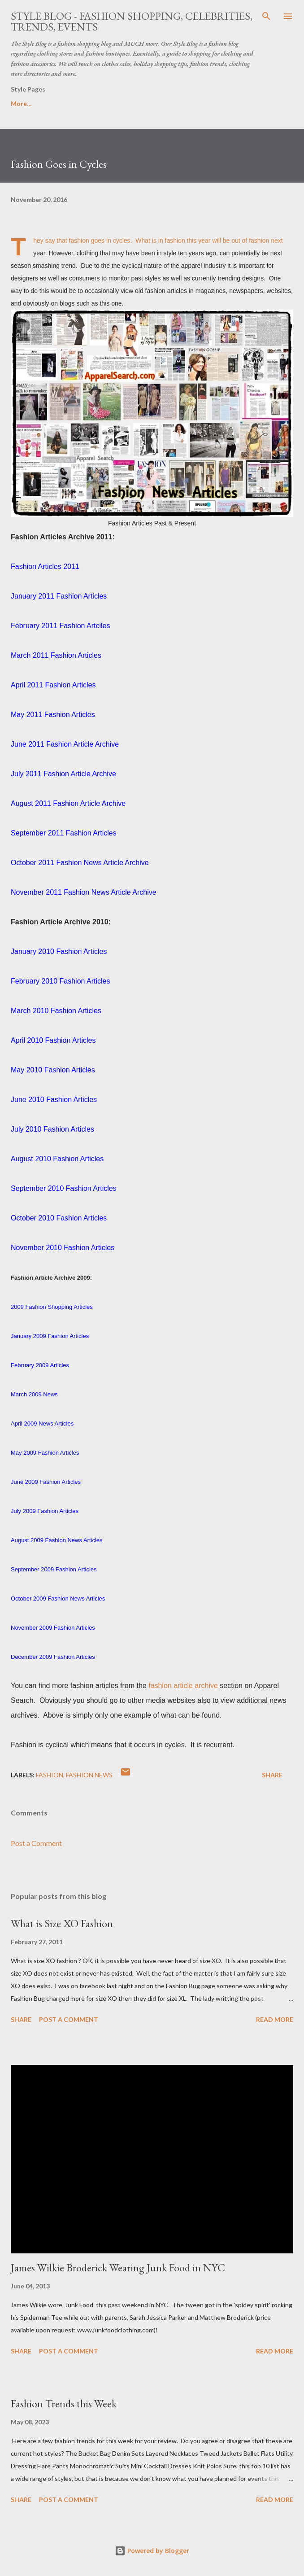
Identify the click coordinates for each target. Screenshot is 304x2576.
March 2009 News (34, 1394)
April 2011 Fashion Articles (53, 685)
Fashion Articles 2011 (45, 566)
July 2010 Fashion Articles (52, 1129)
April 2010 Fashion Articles (53, 1040)
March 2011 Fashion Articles (56, 655)
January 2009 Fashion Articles (50, 1336)
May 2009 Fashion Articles (45, 1452)
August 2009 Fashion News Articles (57, 1540)
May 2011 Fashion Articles (53, 714)
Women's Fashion (130, 103)
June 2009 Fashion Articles (46, 1481)
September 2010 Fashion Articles (64, 1188)
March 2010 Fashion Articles (56, 1011)
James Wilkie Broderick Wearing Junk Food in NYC (118, 2267)
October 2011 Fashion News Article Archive (80, 862)
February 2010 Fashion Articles (60, 981)
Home (20, 103)
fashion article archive (183, 1685)
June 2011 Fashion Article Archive (65, 744)
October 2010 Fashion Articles (59, 1218)
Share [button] (272, 1775)
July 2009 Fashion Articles (44, 1511)
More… (254, 103)
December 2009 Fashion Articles (53, 1656)
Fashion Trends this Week (64, 2403)
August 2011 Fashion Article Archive (68, 803)
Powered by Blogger (152, 2550)
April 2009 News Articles (42, 1423)
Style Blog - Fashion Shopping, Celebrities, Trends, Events (131, 21)
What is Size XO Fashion (62, 1923)
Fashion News (200, 103)
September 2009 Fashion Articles (54, 1569)
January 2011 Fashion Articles (59, 596)
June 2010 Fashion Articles (54, 1099)
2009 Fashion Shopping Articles (52, 1306)
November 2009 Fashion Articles (53, 1627)
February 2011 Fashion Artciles (60, 626)
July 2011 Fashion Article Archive (63, 774)
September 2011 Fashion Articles (64, 833)
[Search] (266, 16)
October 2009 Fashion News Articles (58, 1598)
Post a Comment (36, 1843)
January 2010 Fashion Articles (59, 951)
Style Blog (67, 103)
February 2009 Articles (40, 1365)
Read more (274, 2019)
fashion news (89, 1775)
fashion (49, 1775)
